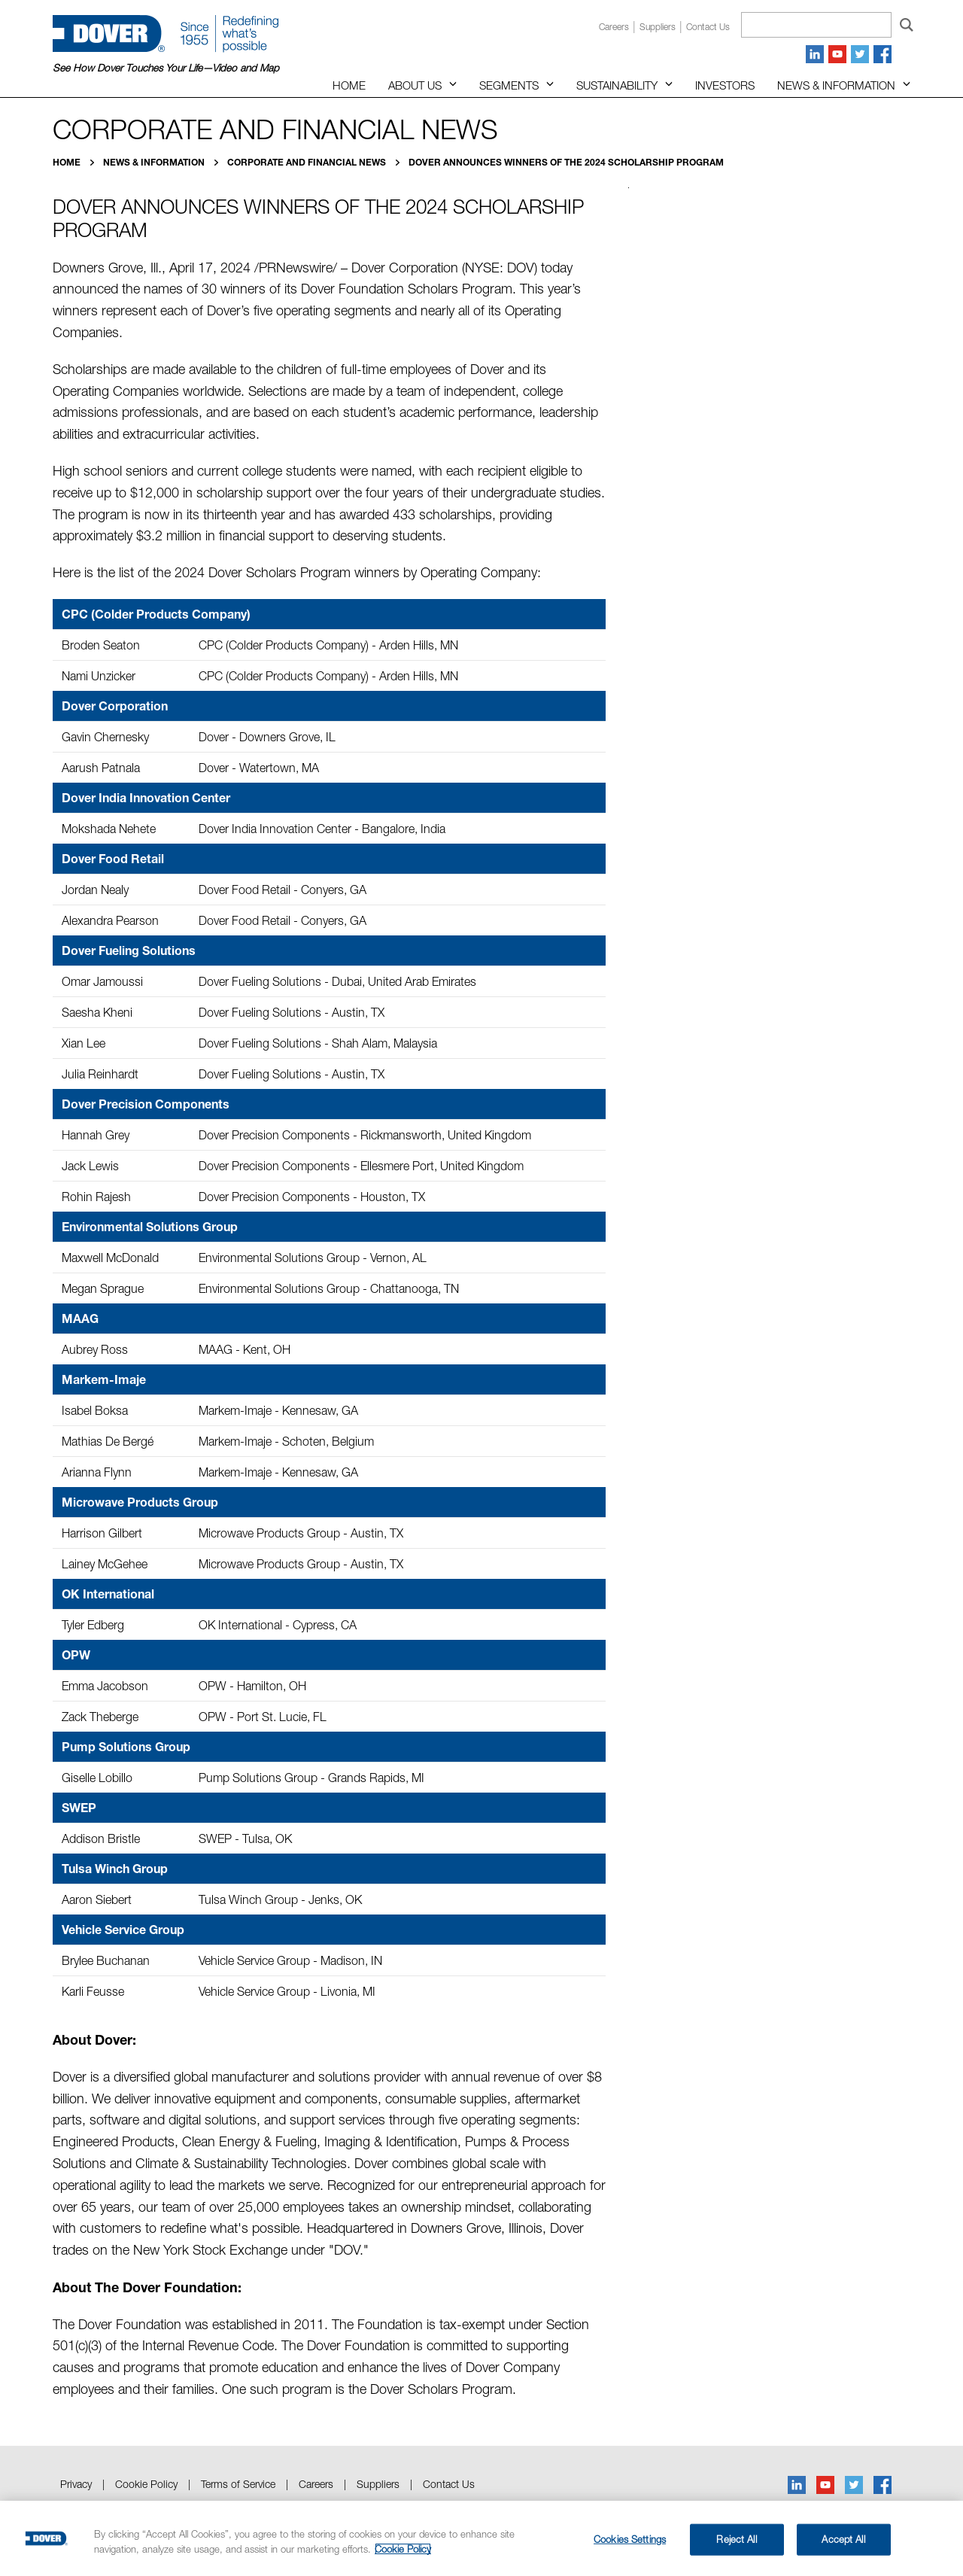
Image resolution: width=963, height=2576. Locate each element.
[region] (481, 2538)
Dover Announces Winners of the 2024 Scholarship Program (566, 162)
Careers (614, 26)
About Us (415, 85)
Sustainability (617, 85)
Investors (725, 85)
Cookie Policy (146, 2483)
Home (349, 85)
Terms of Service (238, 2483)
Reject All (736, 2539)
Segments (509, 85)
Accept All (843, 2539)
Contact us (708, 26)
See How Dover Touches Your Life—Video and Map (166, 68)
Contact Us (449, 2483)
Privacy (76, 2483)
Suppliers (657, 26)
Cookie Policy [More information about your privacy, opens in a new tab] (403, 2549)
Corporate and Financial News (307, 162)
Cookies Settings (630, 2539)
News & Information (836, 85)
